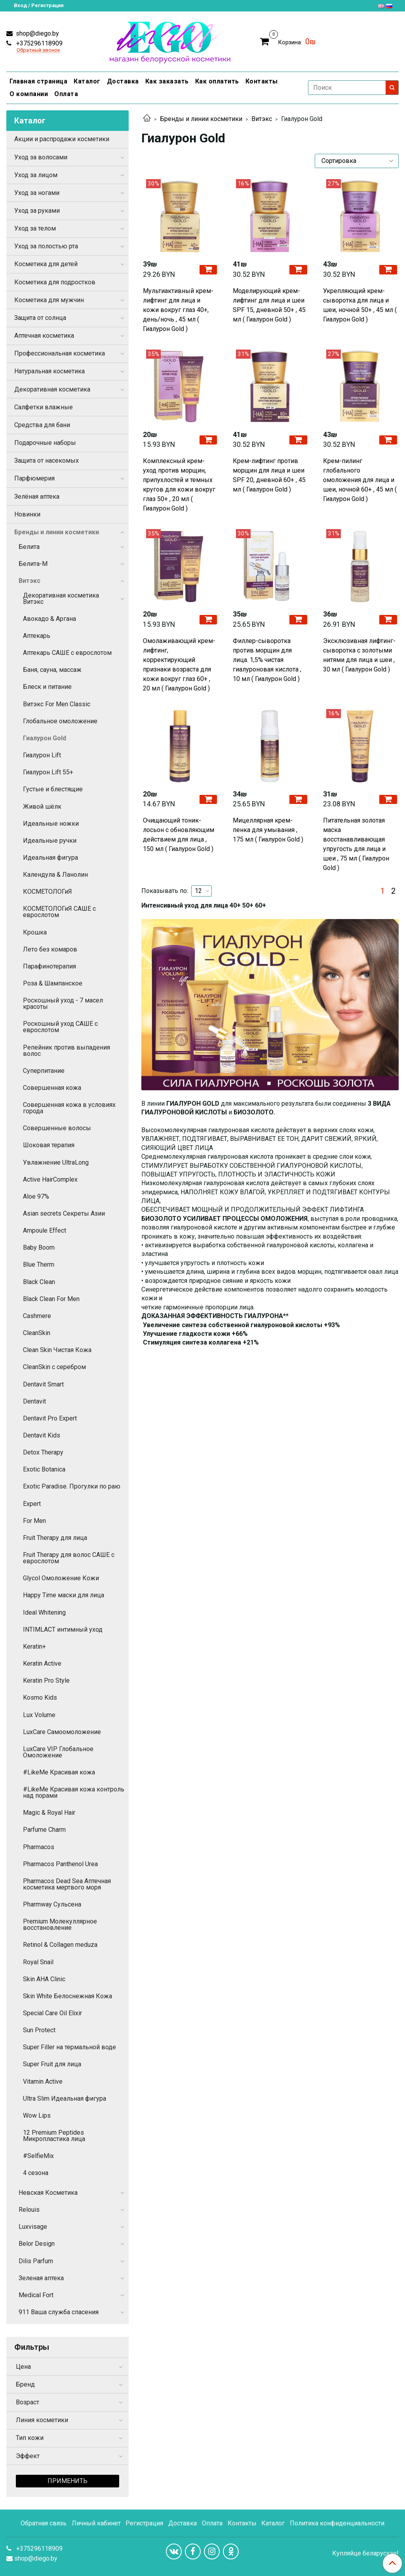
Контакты (261, 81)
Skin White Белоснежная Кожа (67, 1996)
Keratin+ (34, 1646)
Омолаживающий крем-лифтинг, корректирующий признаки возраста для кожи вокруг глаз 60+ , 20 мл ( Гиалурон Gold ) (179, 664)
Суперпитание (44, 1070)
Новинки (27, 514)
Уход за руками (37, 210)
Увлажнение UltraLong (56, 1162)
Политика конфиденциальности (337, 2523)
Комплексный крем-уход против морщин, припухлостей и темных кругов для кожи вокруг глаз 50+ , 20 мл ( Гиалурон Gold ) (179, 484)
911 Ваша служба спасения (59, 2312)
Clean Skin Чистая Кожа (57, 1350)
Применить (67, 2481)
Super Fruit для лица (52, 2064)
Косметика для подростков (54, 282)
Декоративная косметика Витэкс (61, 598)
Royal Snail (38, 1962)
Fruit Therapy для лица (55, 1537)
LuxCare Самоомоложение (62, 1732)
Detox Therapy (43, 1452)
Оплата (66, 94)
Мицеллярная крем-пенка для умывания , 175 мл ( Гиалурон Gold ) (268, 830)
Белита (29, 546)
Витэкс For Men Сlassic (56, 704)
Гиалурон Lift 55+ (48, 772)
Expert (32, 1503)
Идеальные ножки (51, 823)
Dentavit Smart (43, 1384)
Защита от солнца (40, 318)
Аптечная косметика (44, 335)
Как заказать (167, 81)
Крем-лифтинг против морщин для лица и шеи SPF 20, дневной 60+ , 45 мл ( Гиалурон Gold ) (269, 475)
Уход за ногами (36, 193)
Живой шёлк (42, 806)
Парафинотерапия (49, 966)
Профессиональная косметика (59, 353)
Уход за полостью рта (46, 246)
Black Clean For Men (51, 1299)
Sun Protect (39, 2030)
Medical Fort (36, 2295)
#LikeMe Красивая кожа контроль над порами (73, 1792)
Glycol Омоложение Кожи (61, 1578)
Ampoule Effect (44, 1230)
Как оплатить (217, 81)
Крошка (35, 932)
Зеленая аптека (41, 2278)
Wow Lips (37, 2115)
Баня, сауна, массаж (52, 669)
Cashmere (37, 1316)
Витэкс (261, 119)
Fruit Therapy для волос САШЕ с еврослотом (68, 1558)
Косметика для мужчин (49, 300)
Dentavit (34, 1401)
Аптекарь (36, 635)
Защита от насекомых (46, 460)
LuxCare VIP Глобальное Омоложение (58, 1752)
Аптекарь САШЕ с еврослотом (67, 652)
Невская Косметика (48, 2192)
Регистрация (144, 2523)
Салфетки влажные (43, 407)
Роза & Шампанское (52, 983)
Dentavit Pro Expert (50, 1418)
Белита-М (33, 563)
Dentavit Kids (41, 1435)
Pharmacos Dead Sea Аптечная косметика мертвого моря (67, 1884)
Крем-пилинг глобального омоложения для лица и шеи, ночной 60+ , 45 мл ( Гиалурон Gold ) (360, 480)
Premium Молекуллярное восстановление (60, 1924)
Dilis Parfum (36, 2261)
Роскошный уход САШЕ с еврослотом (60, 1027)
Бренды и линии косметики (201, 119)
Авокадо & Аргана (49, 618)
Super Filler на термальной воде (69, 2047)
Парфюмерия (34, 478)
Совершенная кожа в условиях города (69, 1108)
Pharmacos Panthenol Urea (60, 1864)
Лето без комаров (50, 949)
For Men (34, 1520)
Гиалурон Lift (42, 755)
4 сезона (35, 2173)
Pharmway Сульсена (52, 1904)
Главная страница (38, 81)
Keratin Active (42, 1663)
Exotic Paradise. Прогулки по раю (71, 1486)
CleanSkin (36, 1333)
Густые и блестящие (53, 789)
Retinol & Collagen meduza (60, 1944)
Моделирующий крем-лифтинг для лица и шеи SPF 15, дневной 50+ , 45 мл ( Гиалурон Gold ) (269, 305)
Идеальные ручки (49, 840)
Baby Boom (39, 1247)
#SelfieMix (38, 2156)
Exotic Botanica (44, 1469)
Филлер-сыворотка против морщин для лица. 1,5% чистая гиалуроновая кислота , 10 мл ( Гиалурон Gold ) (267, 660)
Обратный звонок (38, 50)
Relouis (29, 2209)
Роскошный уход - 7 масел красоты (63, 1003)
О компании (29, 94)
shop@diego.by (36, 33)
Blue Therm (38, 1264)
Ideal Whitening (44, 1612)
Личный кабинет (96, 2523)
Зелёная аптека (36, 496)
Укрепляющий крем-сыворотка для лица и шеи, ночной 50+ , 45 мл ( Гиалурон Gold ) (360, 305)
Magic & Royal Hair (49, 1812)
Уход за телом (35, 228)
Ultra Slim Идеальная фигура (64, 2098)
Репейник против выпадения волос (66, 1050)
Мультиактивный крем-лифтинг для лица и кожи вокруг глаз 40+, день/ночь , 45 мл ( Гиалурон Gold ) (178, 310)
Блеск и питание (47, 686)
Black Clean (39, 1282)
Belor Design (37, 2243)
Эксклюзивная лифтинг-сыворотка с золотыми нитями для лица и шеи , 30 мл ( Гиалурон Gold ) (359, 655)
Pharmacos (38, 1847)
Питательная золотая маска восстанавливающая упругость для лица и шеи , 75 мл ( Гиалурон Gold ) (356, 844)
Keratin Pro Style (46, 1680)
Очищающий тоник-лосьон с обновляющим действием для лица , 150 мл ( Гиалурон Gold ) (178, 835)
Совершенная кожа (52, 1087)
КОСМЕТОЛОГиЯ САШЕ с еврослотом (59, 912)
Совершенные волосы (57, 1128)
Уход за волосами (40, 157)
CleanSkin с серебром (54, 1367)
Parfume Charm (44, 1829)
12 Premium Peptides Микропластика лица (54, 2136)
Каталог (87, 81)
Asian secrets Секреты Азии (64, 1213)
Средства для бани (42, 425)
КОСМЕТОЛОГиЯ (47, 891)
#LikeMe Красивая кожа (59, 1772)
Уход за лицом (35, 175)
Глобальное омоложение (60, 721)
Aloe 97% (36, 1196)
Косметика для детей (46, 264)
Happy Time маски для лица (63, 1595)
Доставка (123, 81)
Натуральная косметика (49, 371)
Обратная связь (44, 2523)
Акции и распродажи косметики (61, 139)
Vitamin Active (43, 2081)
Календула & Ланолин (55, 874)
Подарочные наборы (45, 442)
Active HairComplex (50, 1179)
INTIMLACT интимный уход (63, 1629)
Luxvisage (33, 2226)
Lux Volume (39, 1715)
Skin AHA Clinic (44, 1979)
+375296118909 (39, 43)
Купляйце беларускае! (365, 2553)
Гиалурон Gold (44, 738)
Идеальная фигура (50, 857)
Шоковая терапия (48, 1145)
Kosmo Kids (40, 1697)
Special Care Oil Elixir (52, 2013)
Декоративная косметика (52, 389)
